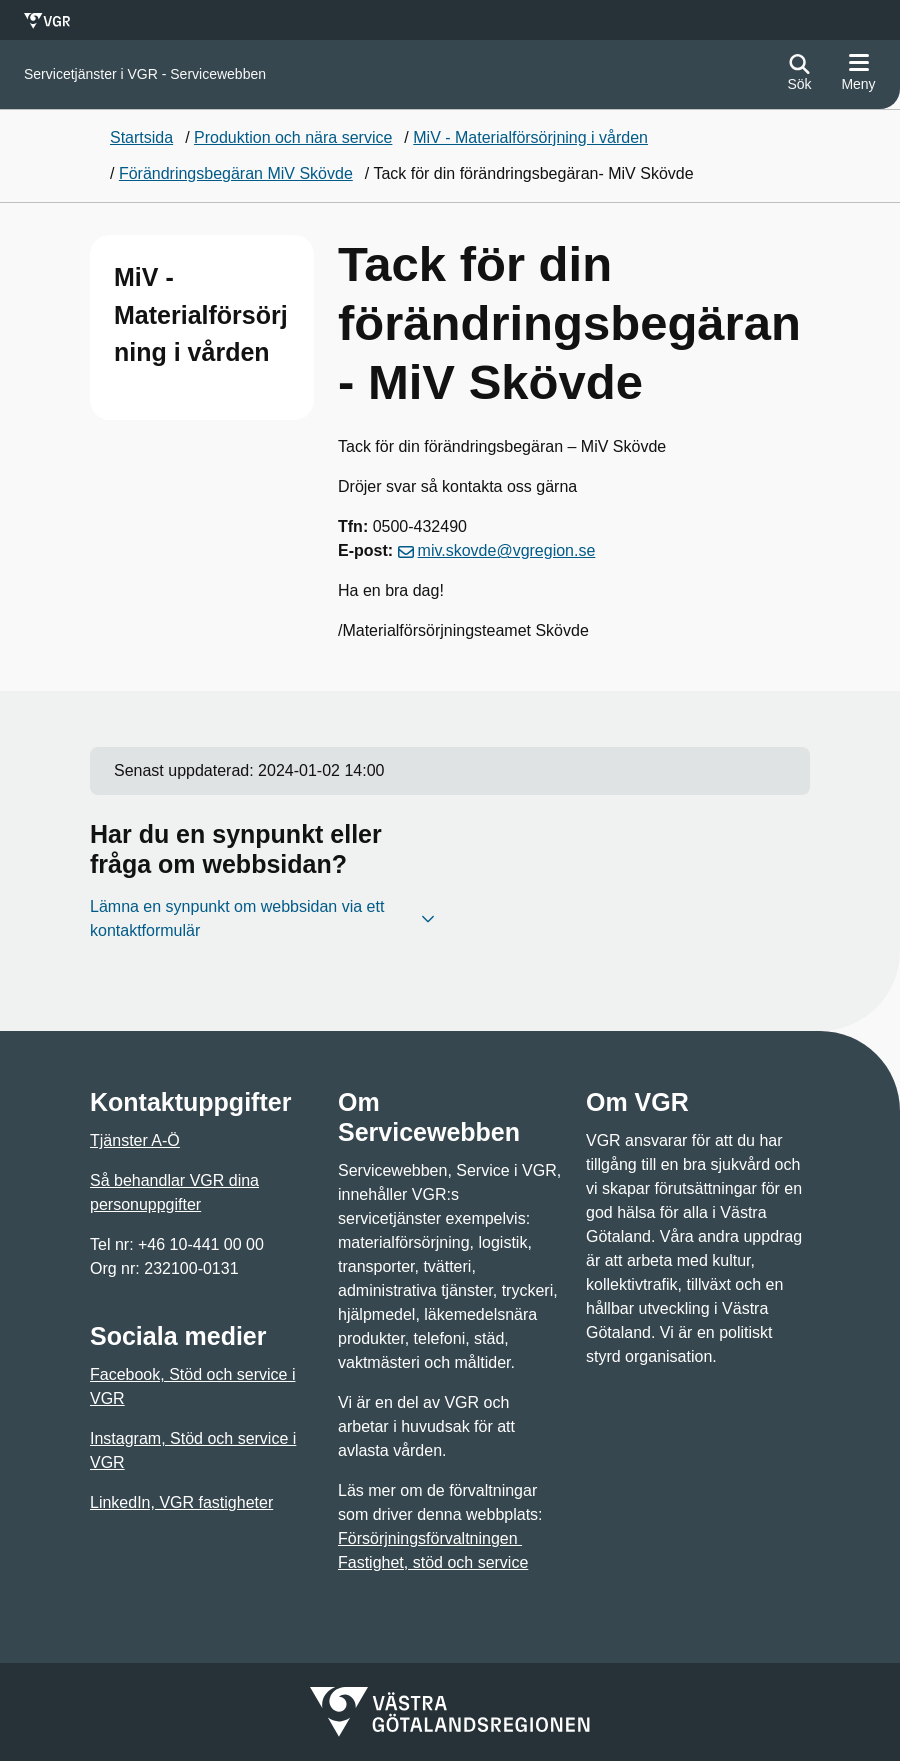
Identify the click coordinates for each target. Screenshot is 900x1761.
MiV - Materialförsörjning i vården (201, 314)
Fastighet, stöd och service (433, 1562)
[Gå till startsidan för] (145, 74)
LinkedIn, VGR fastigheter (181, 1502)
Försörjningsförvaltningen (430, 1538)
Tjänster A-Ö (135, 1140)
